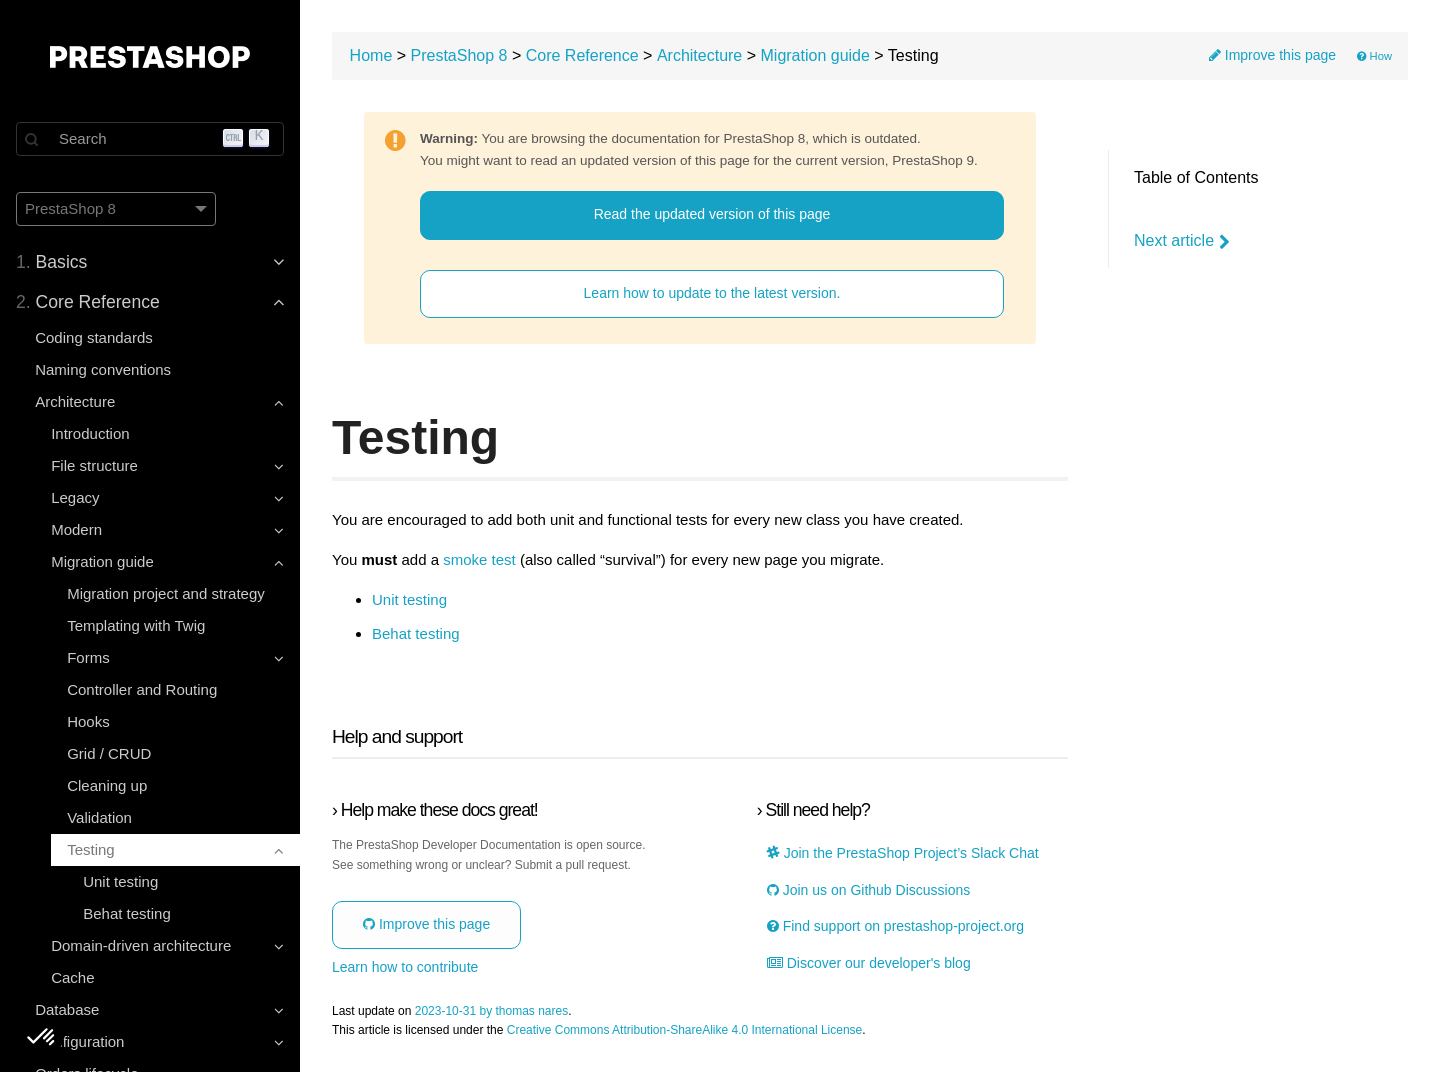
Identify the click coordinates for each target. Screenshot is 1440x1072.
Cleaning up (107, 785)
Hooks (88, 721)
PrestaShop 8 (459, 55)
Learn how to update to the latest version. (712, 293)
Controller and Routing (142, 689)
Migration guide (815, 55)
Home (371, 55)
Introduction (90, 433)
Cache (72, 977)
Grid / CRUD (109, 753)
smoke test (479, 560)
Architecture (699, 55)
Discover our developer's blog (869, 963)
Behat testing (127, 913)
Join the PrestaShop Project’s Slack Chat (903, 853)
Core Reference (582, 55)
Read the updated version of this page (712, 214)
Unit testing (120, 881)
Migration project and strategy (166, 593)
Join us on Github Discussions (868, 890)
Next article (1182, 241)
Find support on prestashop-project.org (895, 926)
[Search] (150, 139)
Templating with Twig (136, 625)
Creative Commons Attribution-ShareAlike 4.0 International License (685, 1030)
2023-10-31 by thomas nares (491, 1011)
